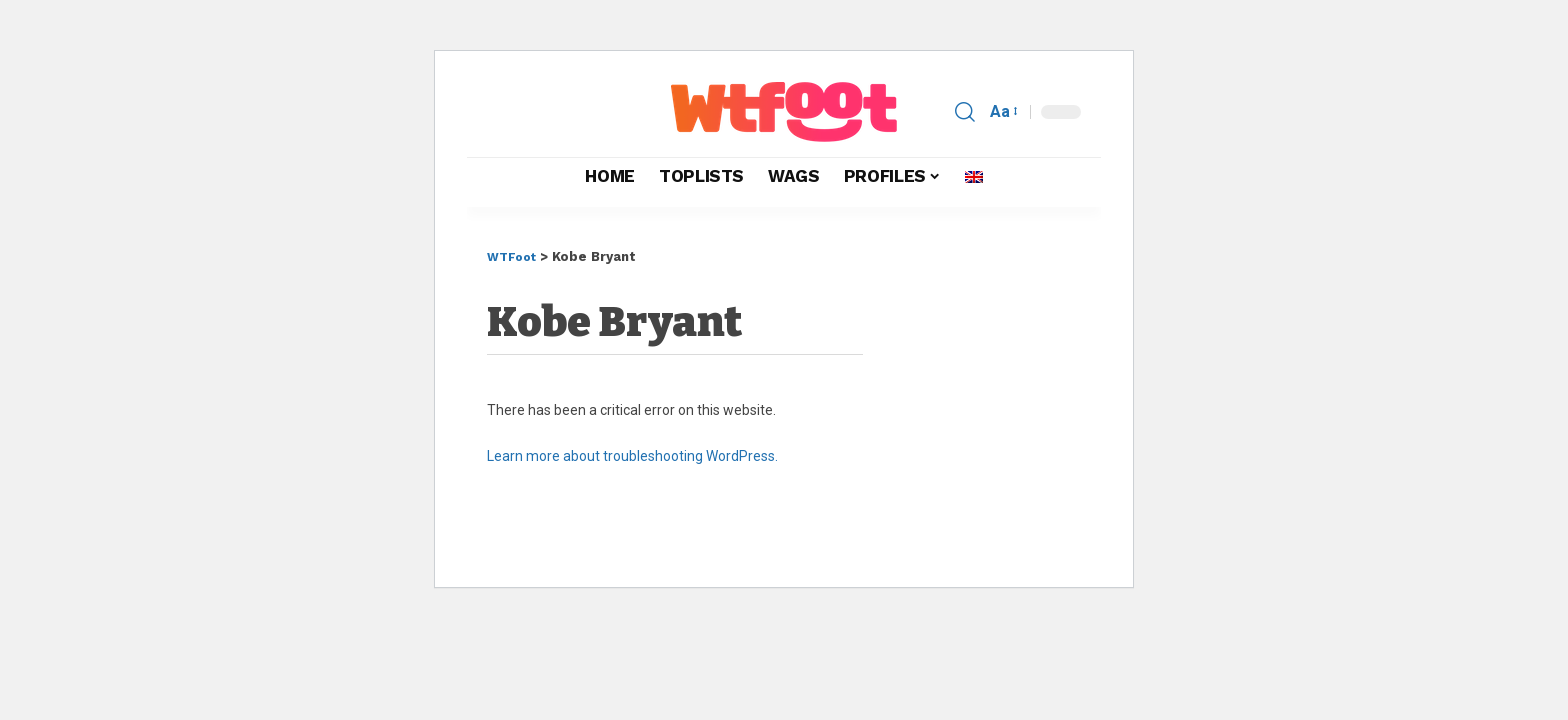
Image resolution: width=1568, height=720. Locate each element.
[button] (965, 112)
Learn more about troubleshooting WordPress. (632, 456)
